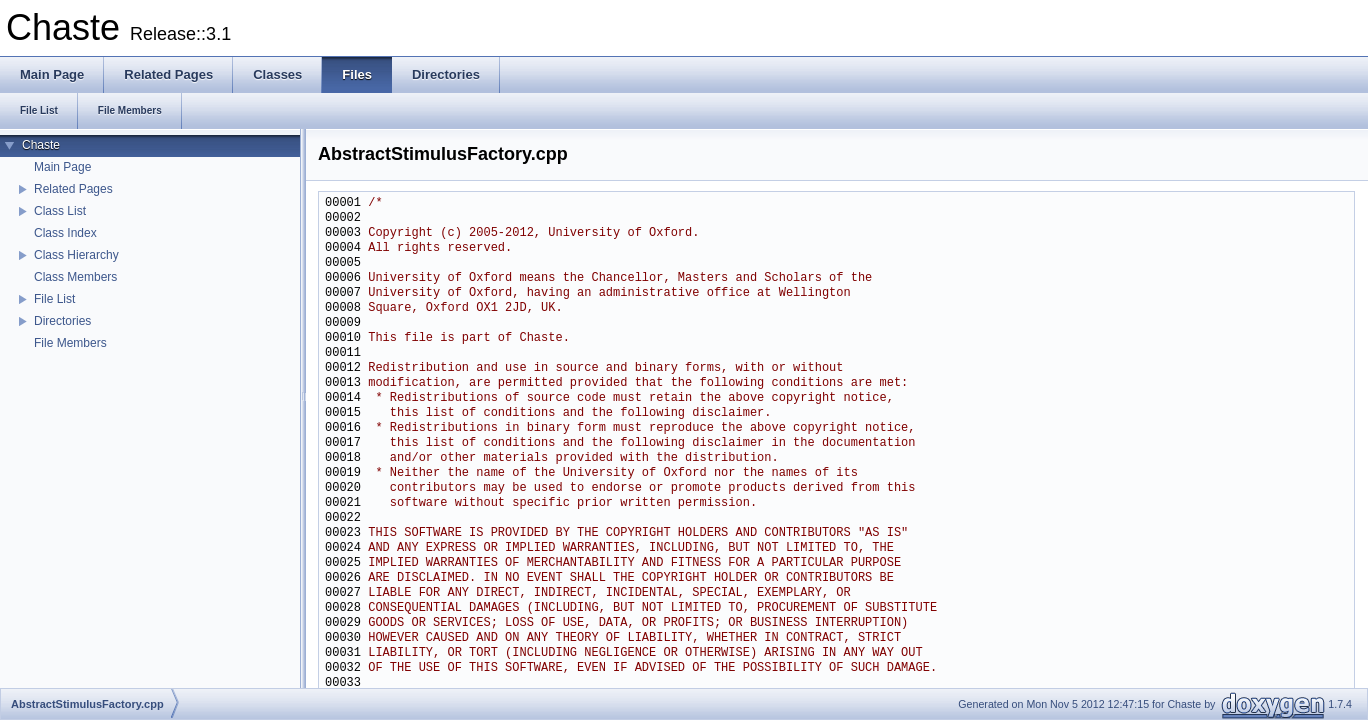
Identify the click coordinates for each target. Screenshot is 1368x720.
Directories (62, 321)
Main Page (62, 167)
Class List (60, 211)
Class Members (75, 277)
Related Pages (73, 189)
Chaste (41, 145)
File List (54, 299)
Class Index (65, 233)
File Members (70, 343)
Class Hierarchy (76, 255)
